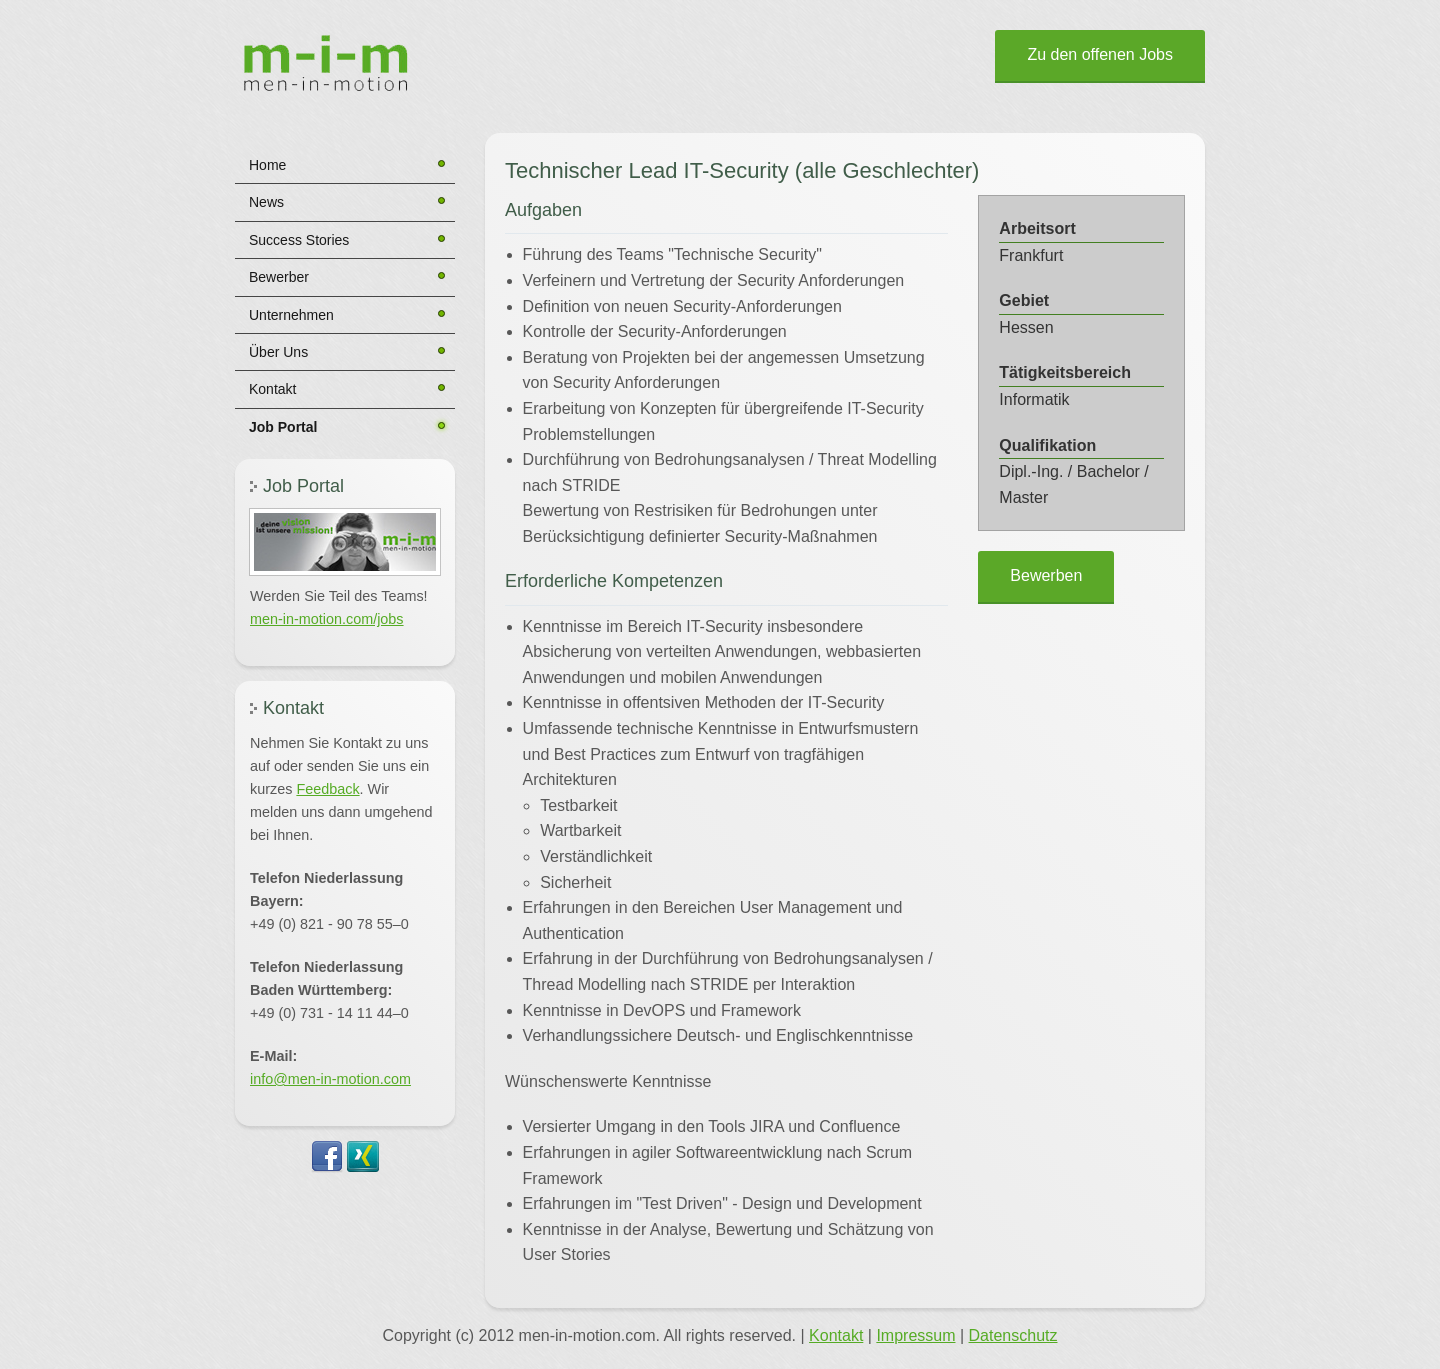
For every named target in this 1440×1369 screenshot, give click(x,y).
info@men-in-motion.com (330, 1079)
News (266, 202)
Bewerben (1046, 575)
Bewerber (279, 277)
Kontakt (272, 389)
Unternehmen (291, 315)
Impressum (915, 1335)
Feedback (327, 789)
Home (267, 165)
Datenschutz (1013, 1335)
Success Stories (299, 240)
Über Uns (278, 352)
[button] (345, 542)
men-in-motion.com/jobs (327, 619)
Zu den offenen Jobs (1100, 54)
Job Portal (283, 427)
